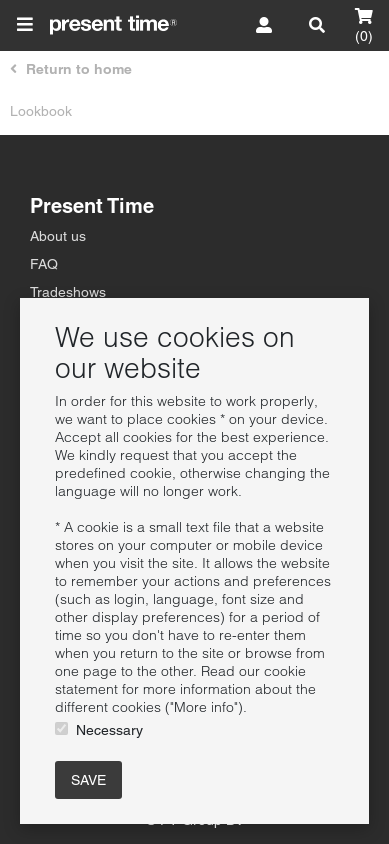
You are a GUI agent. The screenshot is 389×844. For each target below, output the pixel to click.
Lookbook (41, 111)
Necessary (109, 730)
